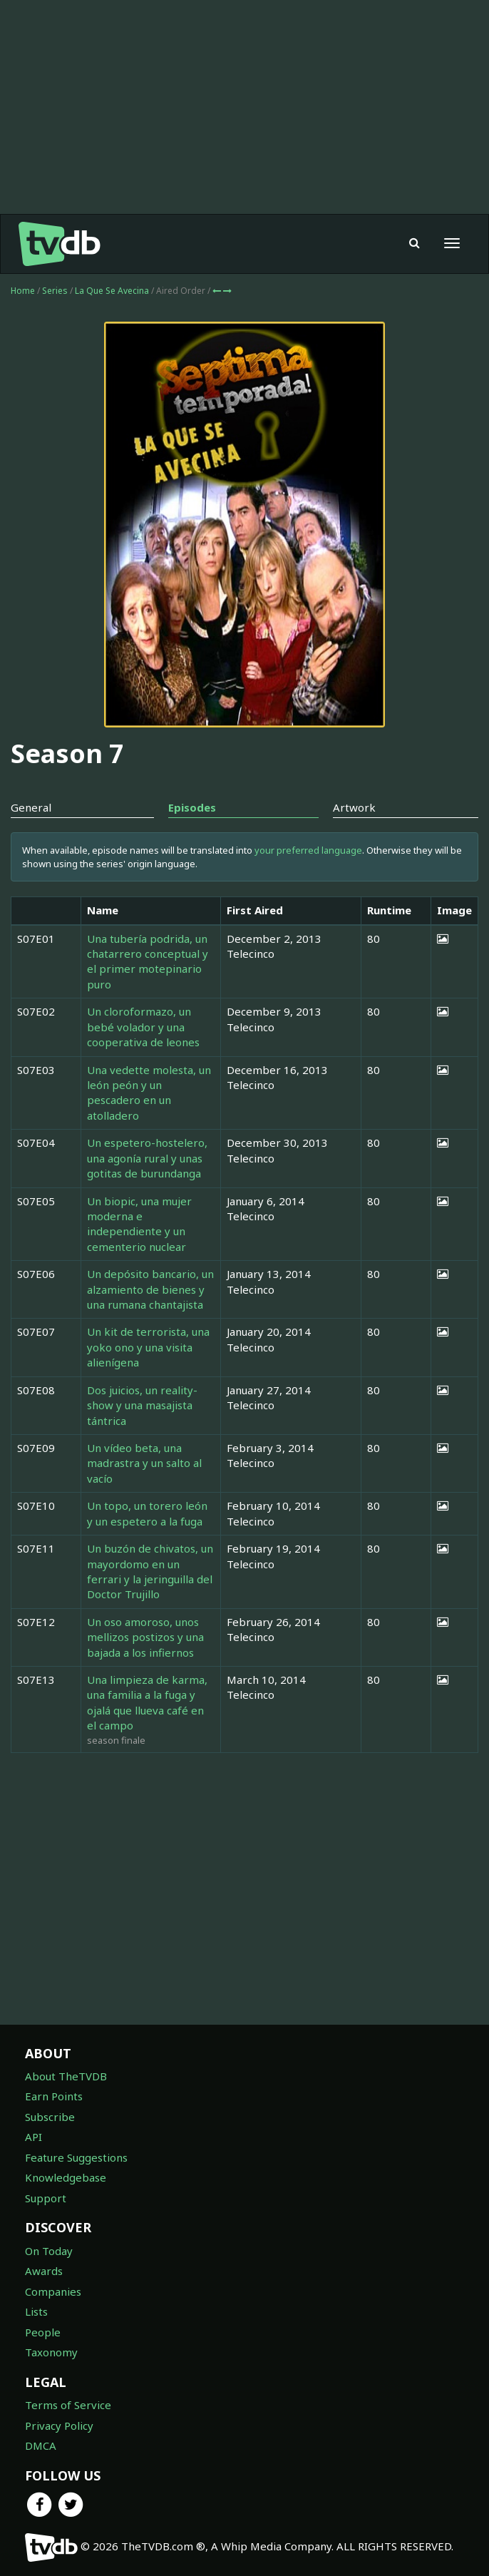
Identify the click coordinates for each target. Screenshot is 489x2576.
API (33, 2137)
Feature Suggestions (76, 2157)
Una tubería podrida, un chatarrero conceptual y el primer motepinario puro (147, 961)
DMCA (40, 2445)
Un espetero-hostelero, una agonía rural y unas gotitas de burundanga (147, 1157)
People (43, 2332)
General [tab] (31, 807)
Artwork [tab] (354, 807)
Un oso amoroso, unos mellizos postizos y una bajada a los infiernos (145, 1637)
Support (45, 2198)
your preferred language (308, 850)
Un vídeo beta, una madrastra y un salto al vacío (144, 1463)
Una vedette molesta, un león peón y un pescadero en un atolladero (149, 1093)
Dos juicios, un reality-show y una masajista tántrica (142, 1405)
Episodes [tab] (192, 807)
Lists (36, 2311)
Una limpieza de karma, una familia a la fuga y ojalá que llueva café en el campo (147, 1702)
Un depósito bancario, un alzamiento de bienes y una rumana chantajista (150, 1289)
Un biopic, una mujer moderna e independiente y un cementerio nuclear (139, 1224)
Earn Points (54, 2096)
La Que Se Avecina (113, 291)
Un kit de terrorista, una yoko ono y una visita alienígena (148, 1346)
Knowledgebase (65, 2177)
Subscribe (50, 2117)
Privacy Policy (59, 2425)
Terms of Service (68, 2405)
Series (55, 291)
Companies (53, 2291)
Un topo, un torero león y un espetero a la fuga (147, 1513)
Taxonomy (51, 2352)
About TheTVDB (66, 2076)
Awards (44, 2271)
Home (23, 291)
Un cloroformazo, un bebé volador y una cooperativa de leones (143, 1026)
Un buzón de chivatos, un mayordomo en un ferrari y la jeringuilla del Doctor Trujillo (150, 1571)
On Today (49, 2251)
